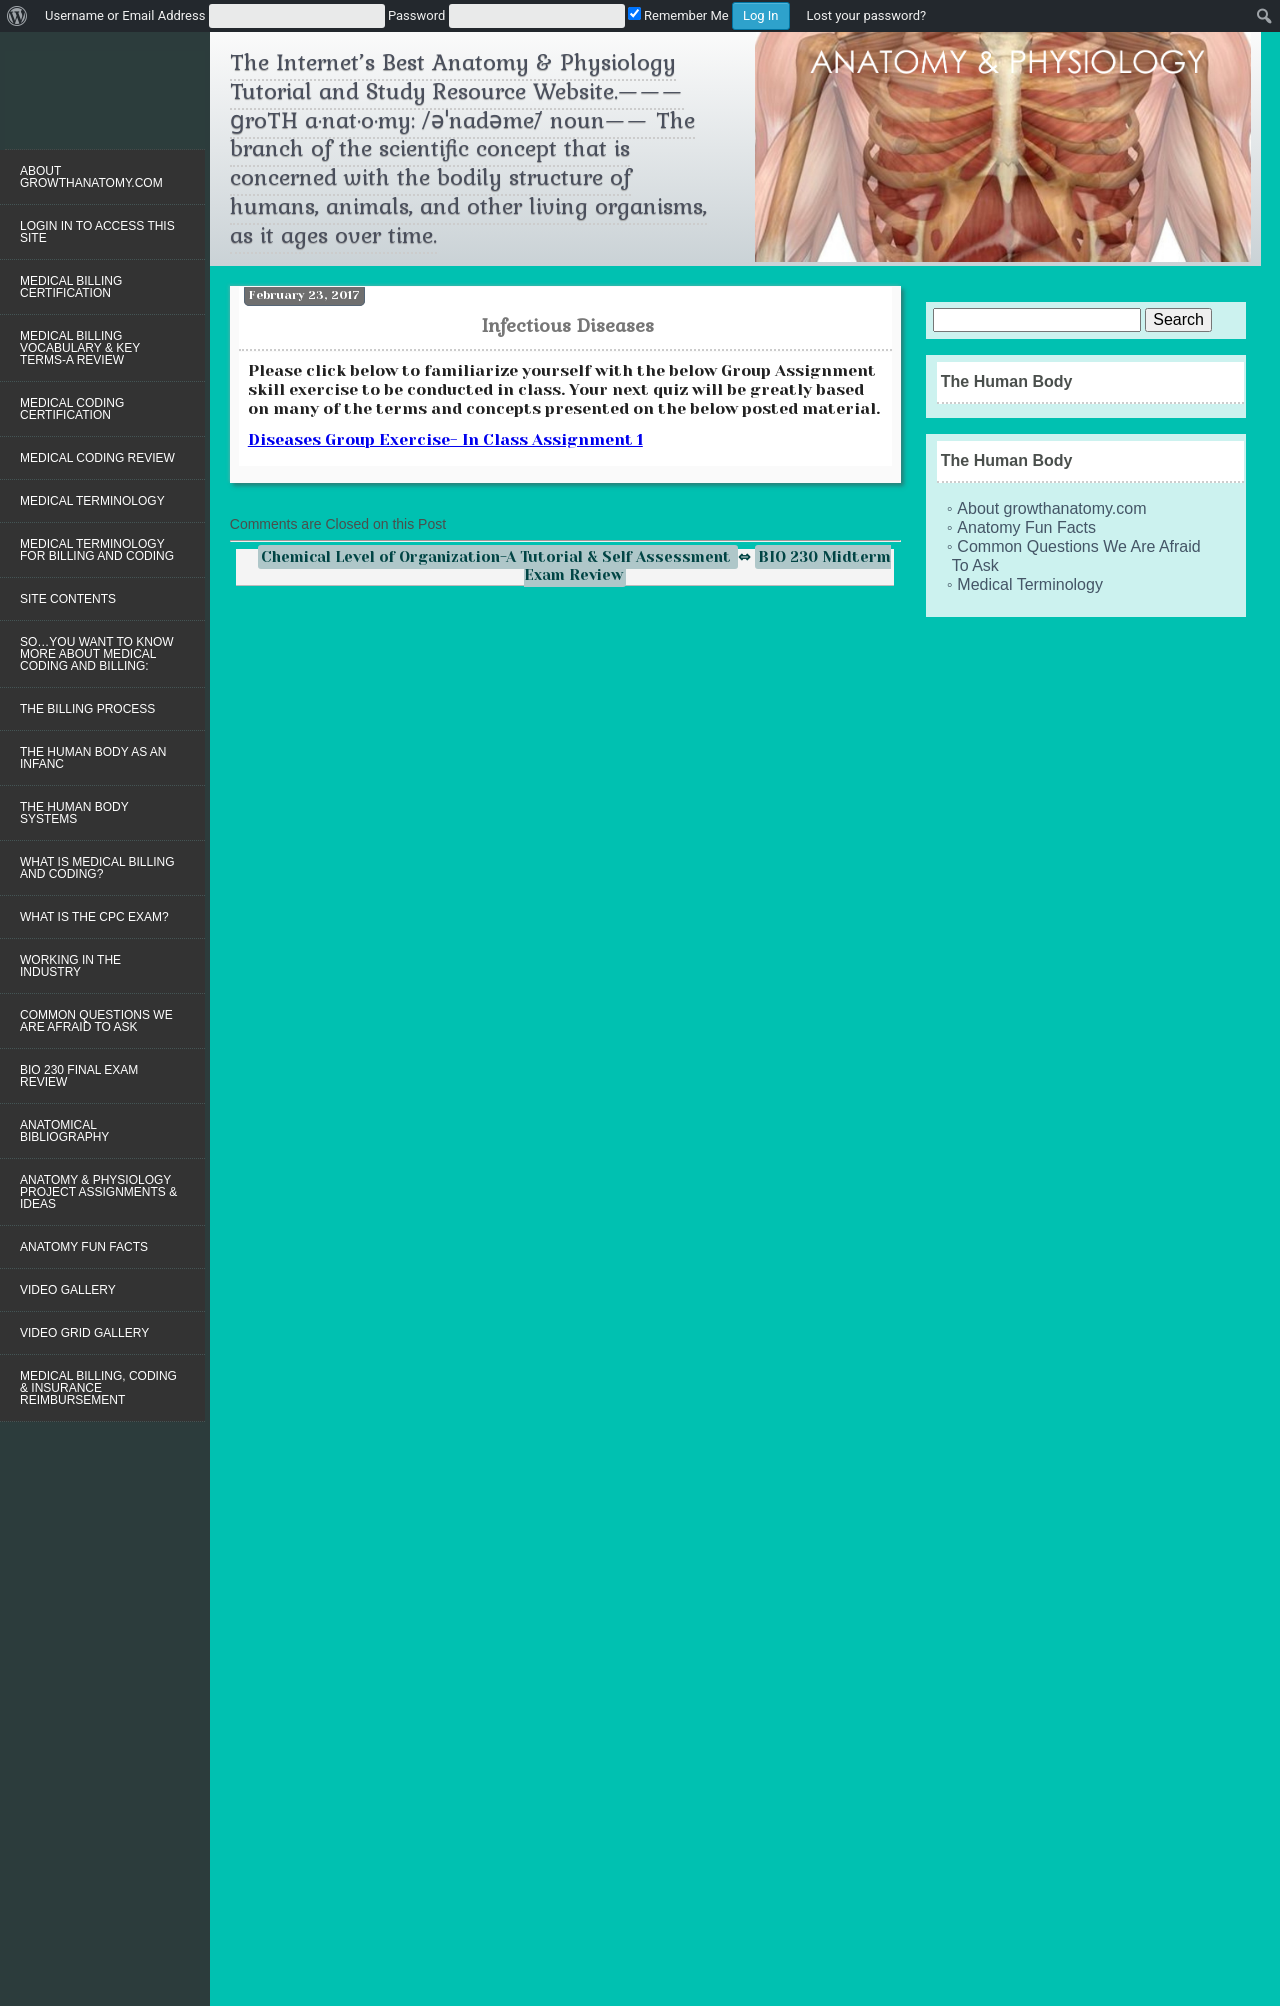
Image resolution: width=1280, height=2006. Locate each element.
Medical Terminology (92, 501)
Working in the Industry (70, 966)
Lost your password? (867, 15)
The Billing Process (87, 709)
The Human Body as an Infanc (93, 758)
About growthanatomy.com (91, 177)
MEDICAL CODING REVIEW (97, 458)
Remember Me (678, 15)
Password (416, 15)
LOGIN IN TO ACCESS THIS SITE (97, 232)
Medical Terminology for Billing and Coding (97, 550)
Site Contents (68, 599)
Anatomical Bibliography (64, 1131)
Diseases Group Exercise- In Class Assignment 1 (445, 439)
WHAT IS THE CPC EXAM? (94, 917)
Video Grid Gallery (84, 1333)
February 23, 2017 (304, 295)
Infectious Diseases (568, 325)
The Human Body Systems (74, 813)
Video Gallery (68, 1290)
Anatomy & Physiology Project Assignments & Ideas (98, 1192)
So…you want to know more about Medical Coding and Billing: (97, 654)
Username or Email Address (125, 15)
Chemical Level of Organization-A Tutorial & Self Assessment (498, 557)
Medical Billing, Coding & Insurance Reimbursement (98, 1388)
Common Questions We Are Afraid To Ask (96, 1021)
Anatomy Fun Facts (84, 1247)
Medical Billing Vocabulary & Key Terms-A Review (80, 348)
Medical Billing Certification (71, 287)
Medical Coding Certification (72, 409)
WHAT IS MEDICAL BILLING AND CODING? (97, 868)
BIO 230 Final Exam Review (79, 1076)
